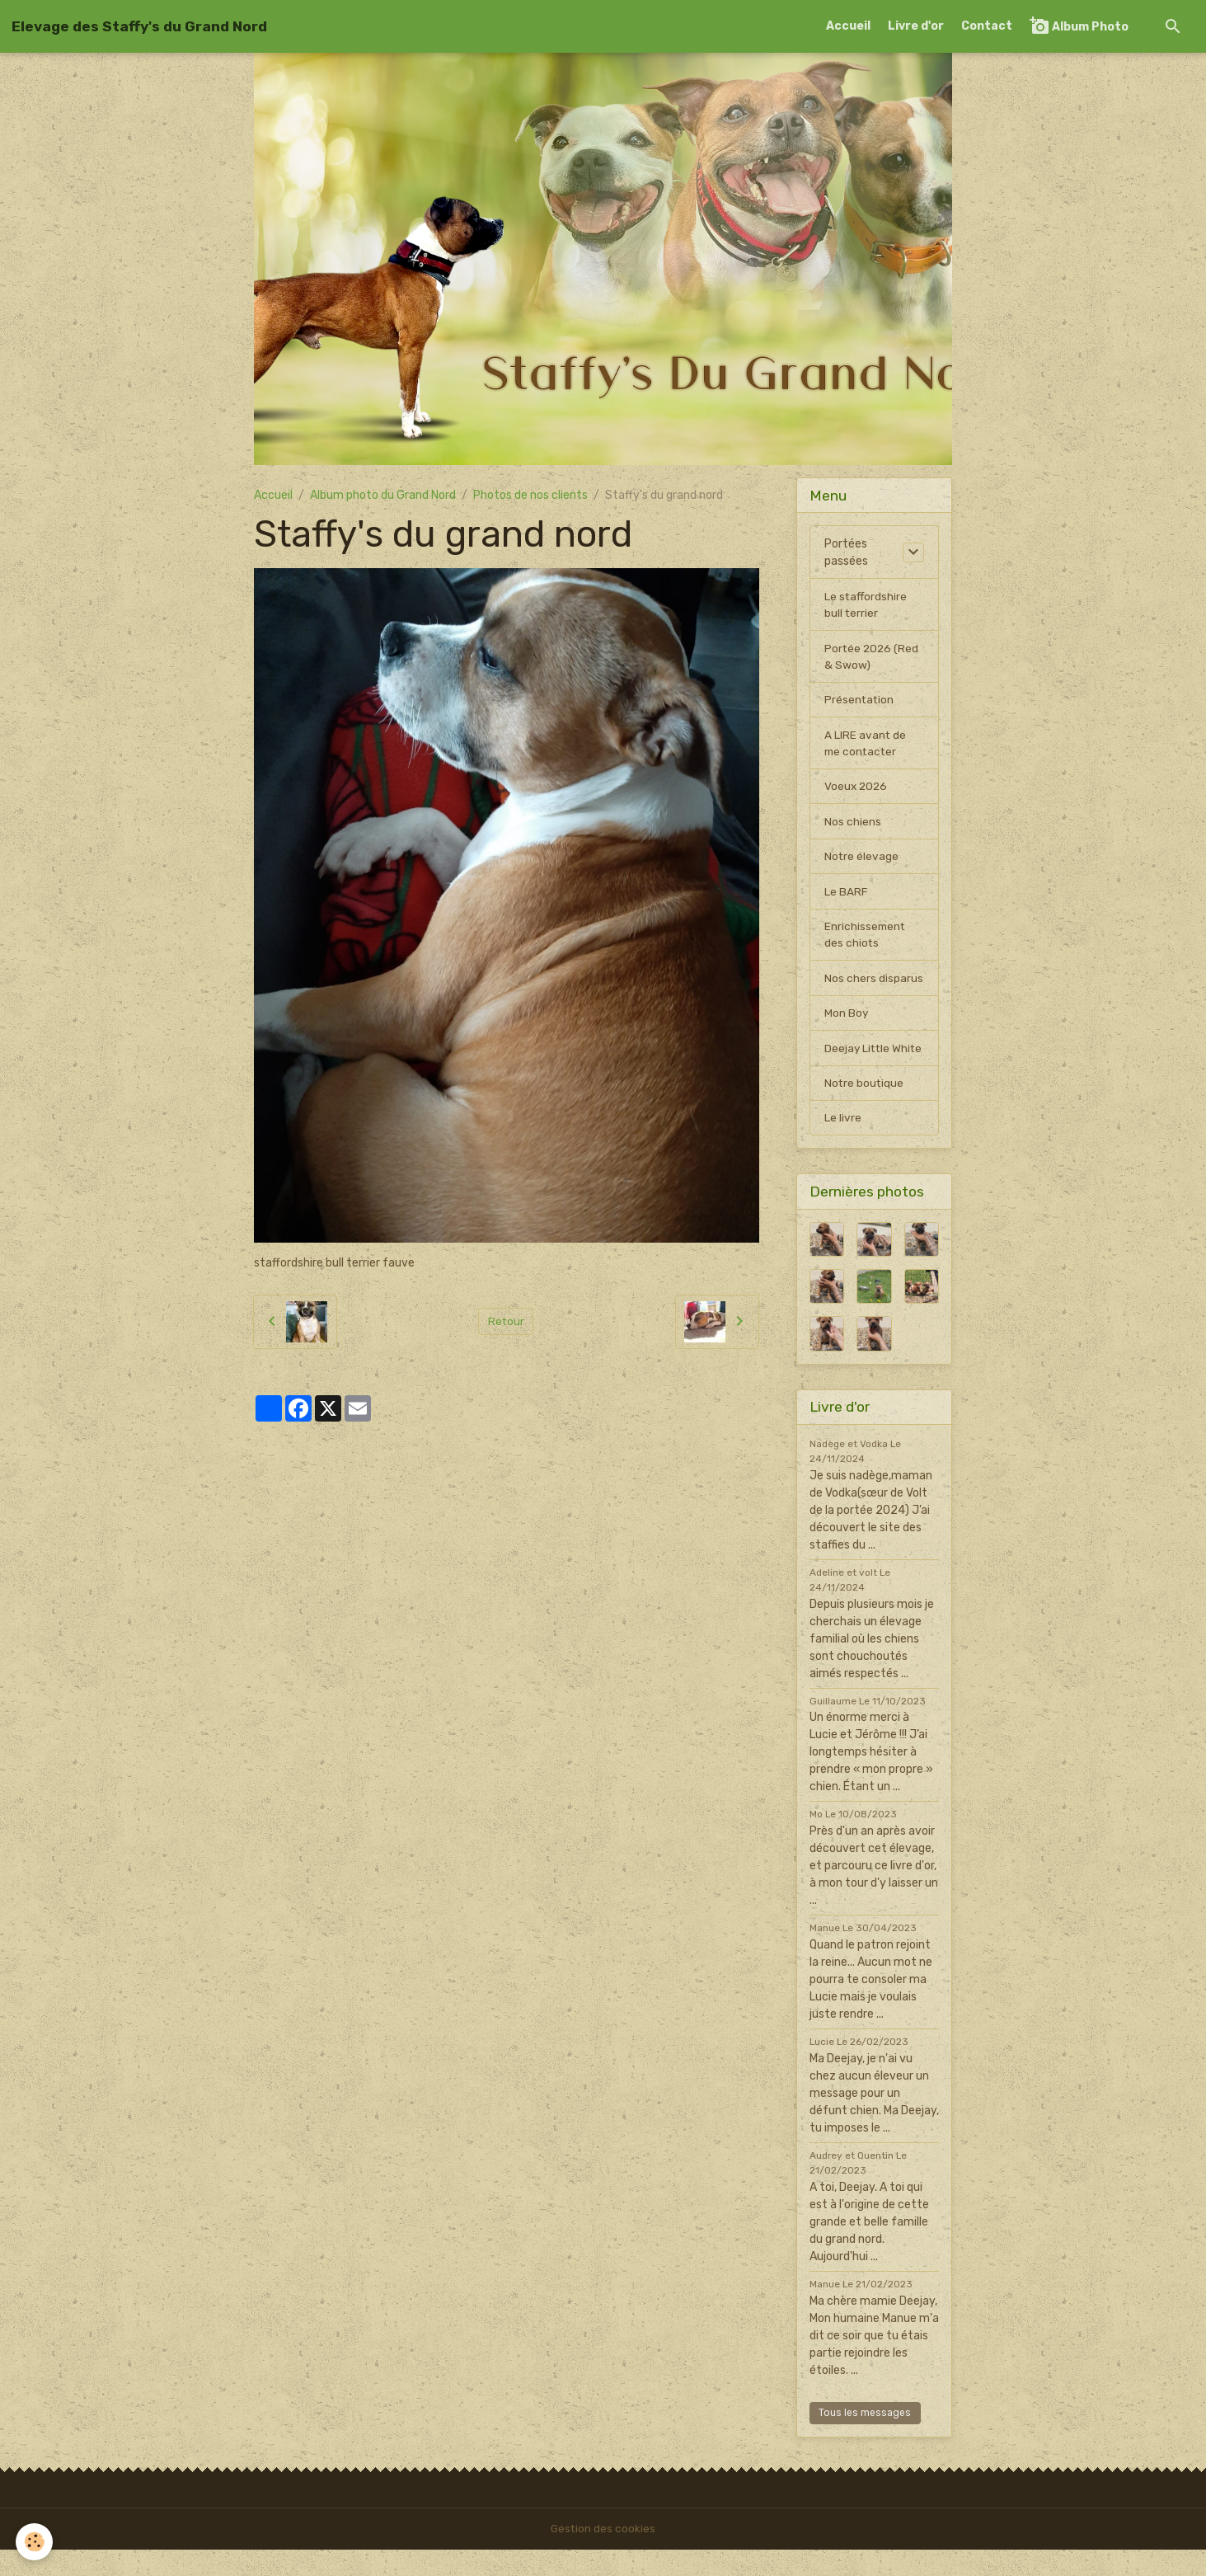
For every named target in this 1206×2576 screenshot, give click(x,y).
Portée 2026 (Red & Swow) (872, 658)
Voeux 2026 (856, 790)
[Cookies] (35, 2541)
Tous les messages (865, 2439)
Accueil (848, 26)
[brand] (139, 26)
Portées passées (846, 552)
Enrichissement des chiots (866, 941)
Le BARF (846, 897)
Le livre (842, 1144)
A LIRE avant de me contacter (865, 746)
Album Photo (1079, 26)
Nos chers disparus (873, 985)
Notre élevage (861, 861)
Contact (986, 26)
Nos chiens (852, 826)
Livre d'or (916, 26)
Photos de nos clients (530, 495)
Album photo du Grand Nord (383, 495)
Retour (505, 1321)
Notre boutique (864, 1109)
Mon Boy (846, 1020)
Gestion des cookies (603, 2555)
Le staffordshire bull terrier (866, 605)
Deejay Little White (858, 1064)
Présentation (859, 702)
